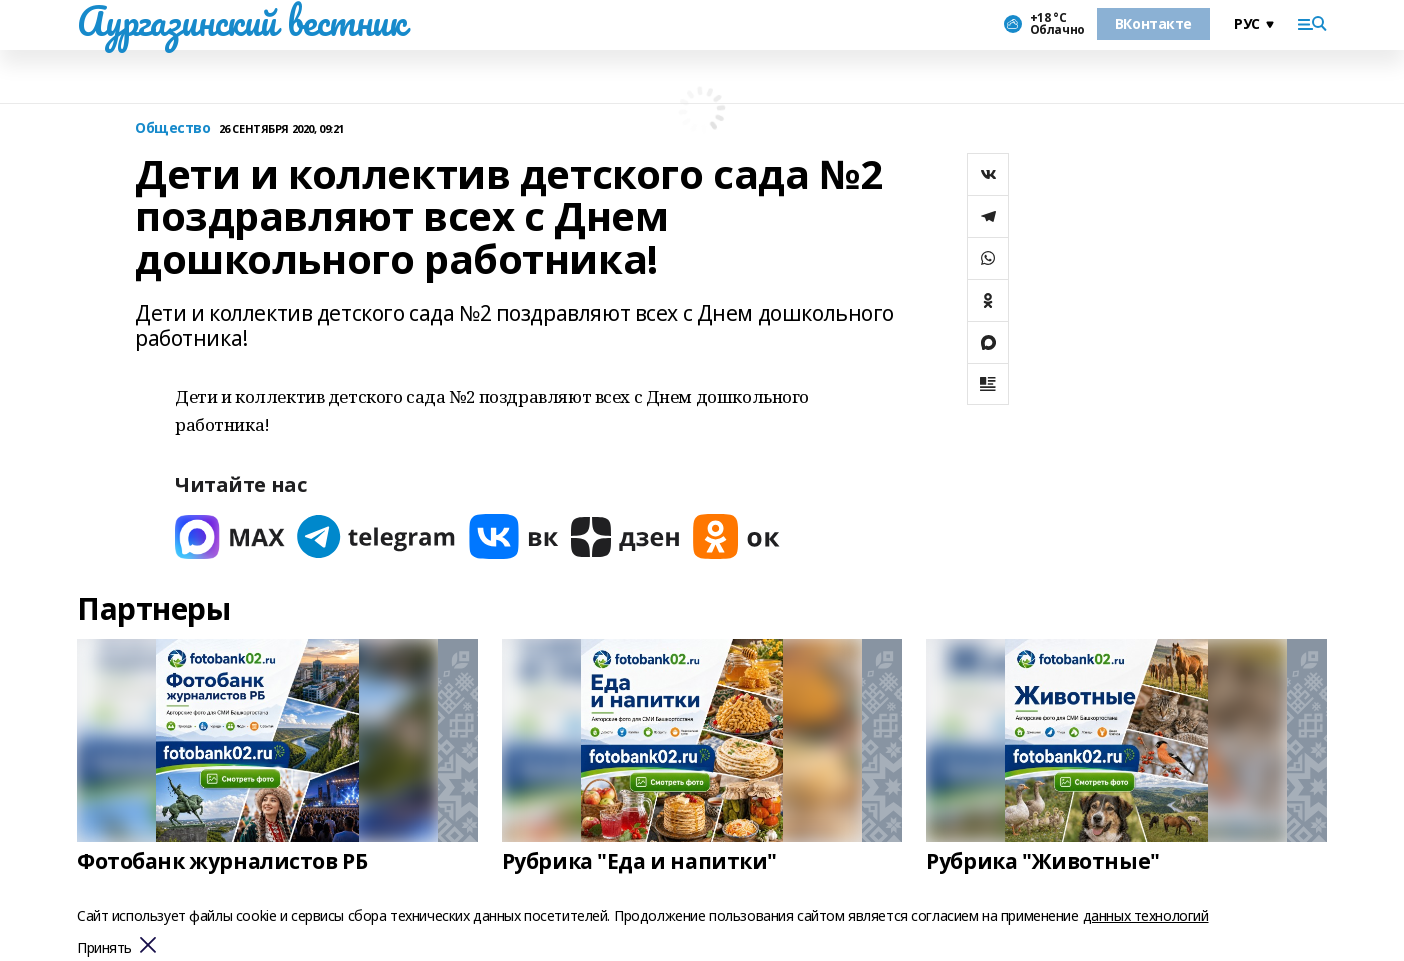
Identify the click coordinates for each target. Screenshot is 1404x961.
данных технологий (1146, 915)
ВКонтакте (1153, 23)
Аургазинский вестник (241, 21)
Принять (104, 948)
